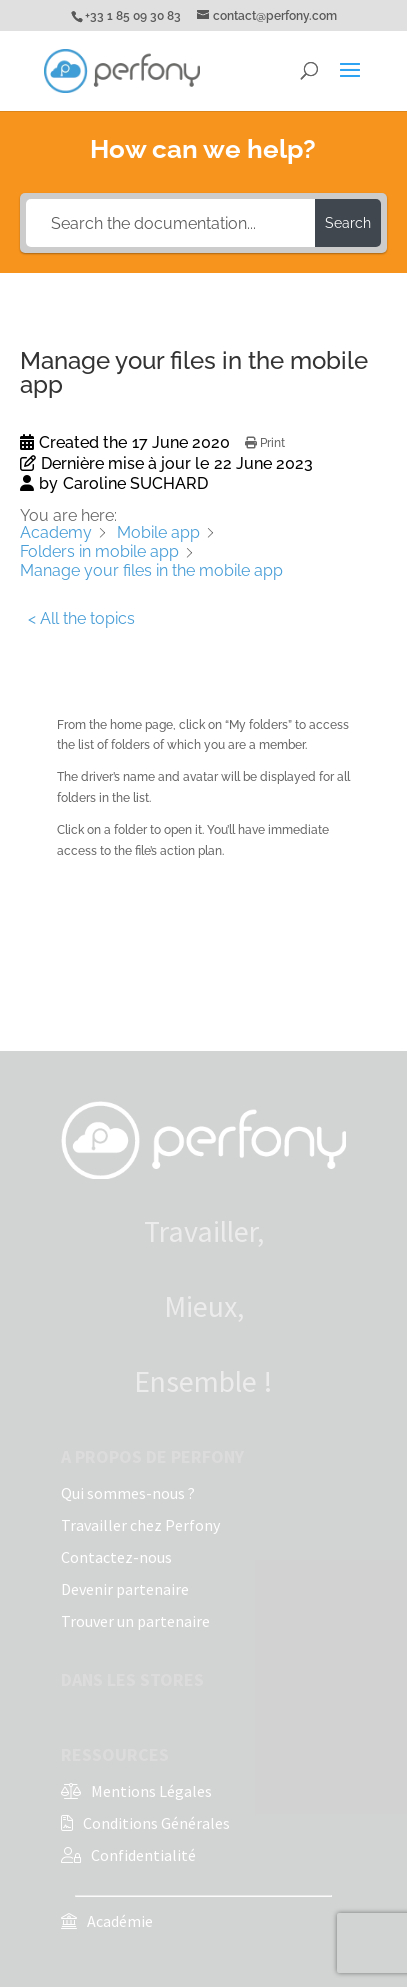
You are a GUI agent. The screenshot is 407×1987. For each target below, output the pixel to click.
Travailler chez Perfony (140, 1525)
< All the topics (81, 618)
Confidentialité (143, 1855)
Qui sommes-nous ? (128, 1493)
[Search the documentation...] (170, 223)
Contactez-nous (116, 1557)
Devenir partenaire (125, 1589)
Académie (120, 1921)
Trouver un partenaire (135, 1621)
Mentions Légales (151, 1791)
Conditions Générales (156, 1823)
